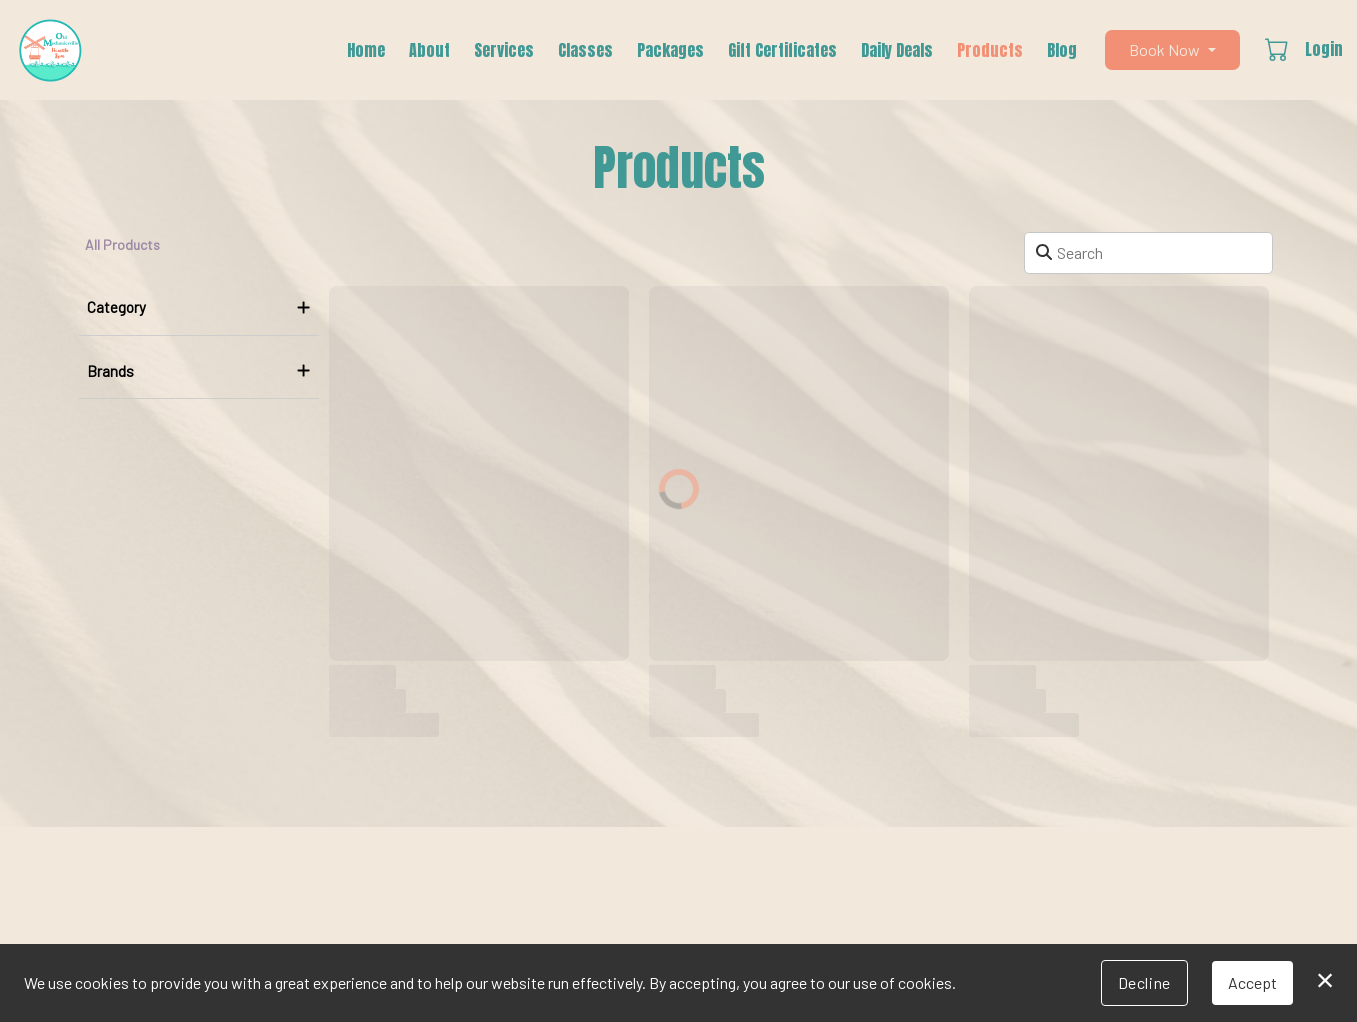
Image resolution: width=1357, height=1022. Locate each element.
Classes (585, 50)
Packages (670, 50)
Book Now (1164, 49)
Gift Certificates (782, 50)
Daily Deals (897, 50)
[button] (1278, 49)
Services (504, 50)
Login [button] (1324, 49)
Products (990, 50)
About (429, 50)
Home (366, 50)
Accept (1252, 982)
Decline (1144, 982)
